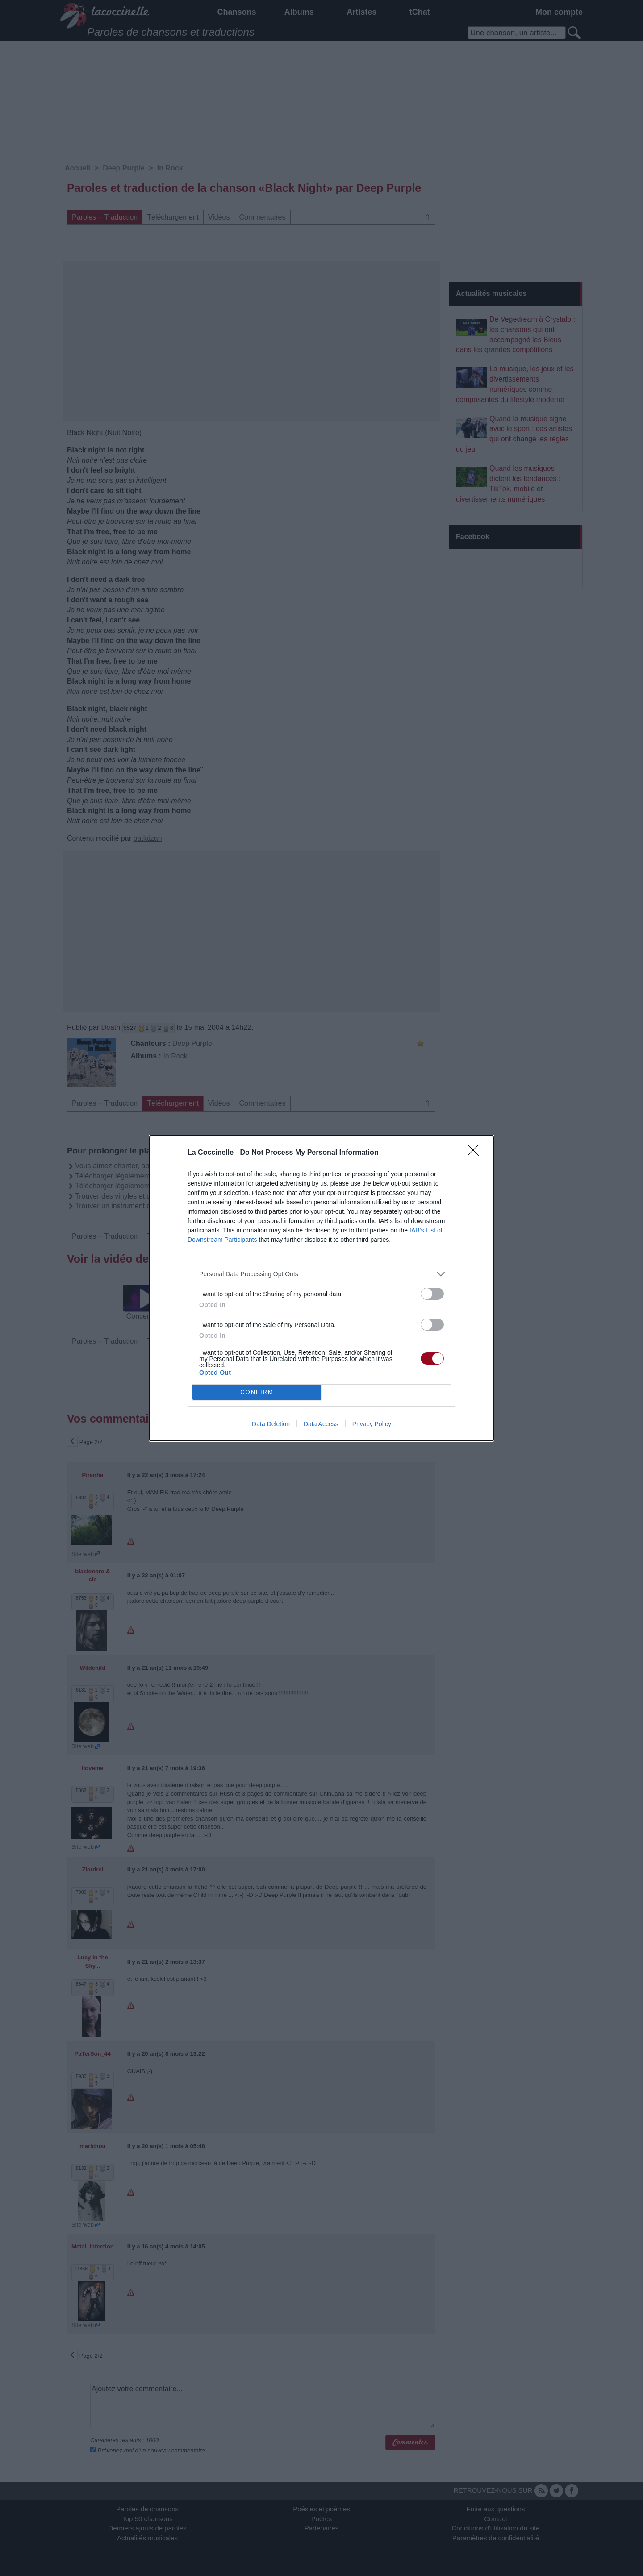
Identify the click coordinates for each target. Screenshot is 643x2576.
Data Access (321, 1423)
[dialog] (321, 1288)
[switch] (432, 1294)
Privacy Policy (371, 1423)
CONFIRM (257, 1392)
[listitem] (321, 1274)
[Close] (476, 1153)
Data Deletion (271, 1423)
